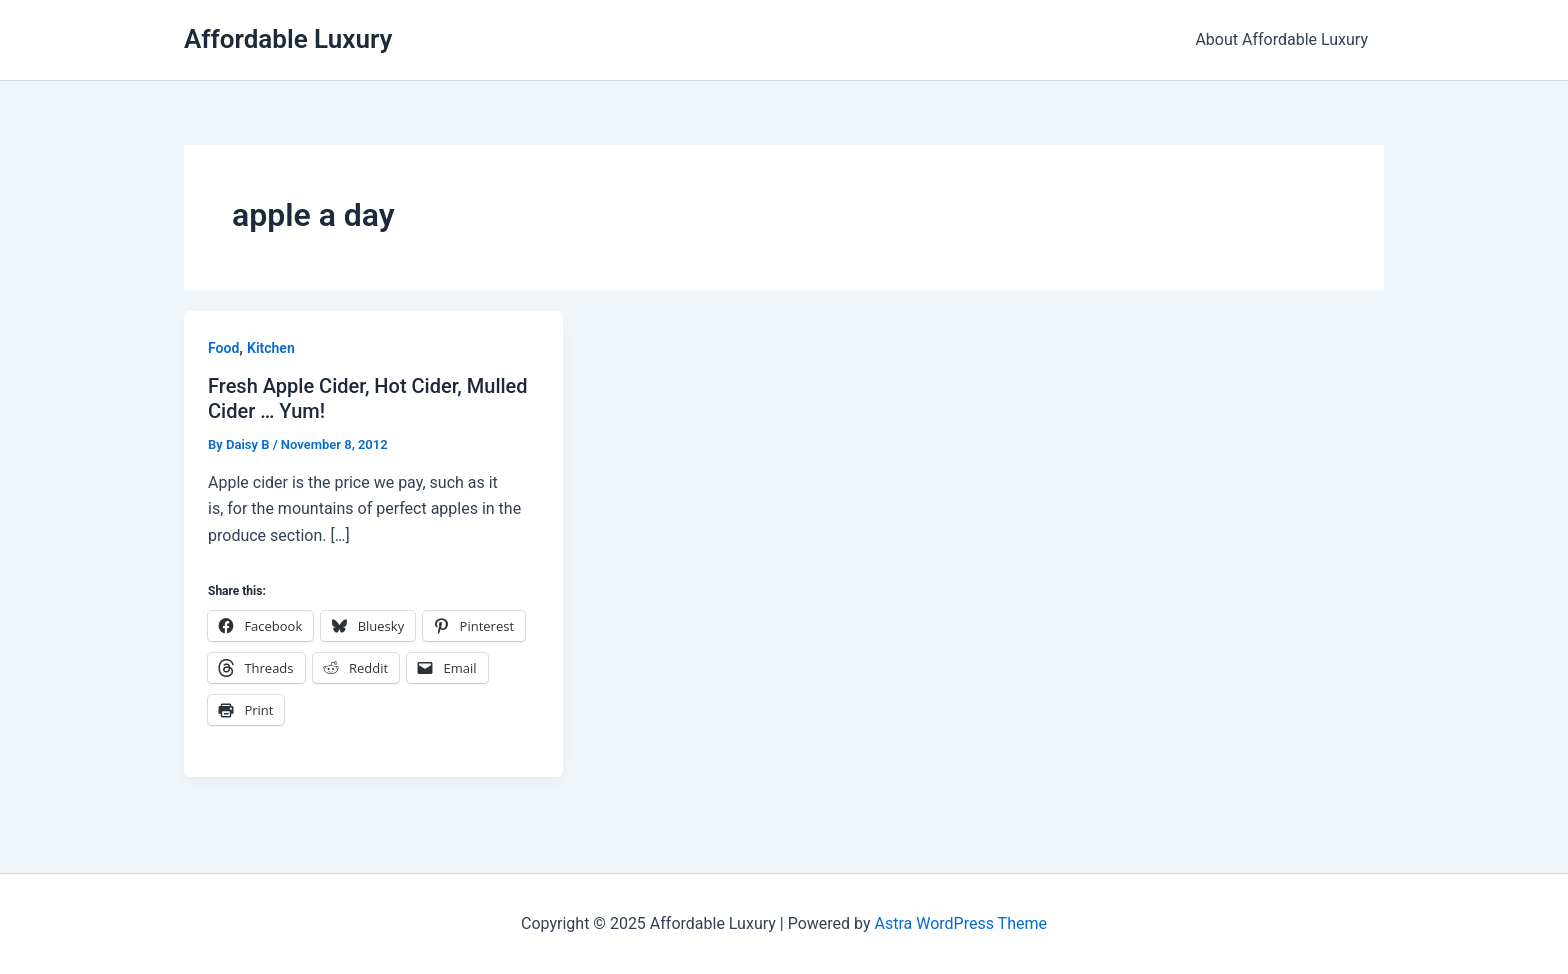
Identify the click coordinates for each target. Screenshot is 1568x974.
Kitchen (271, 348)
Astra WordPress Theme (960, 923)
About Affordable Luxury (1281, 39)
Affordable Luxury (288, 39)
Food (223, 348)
